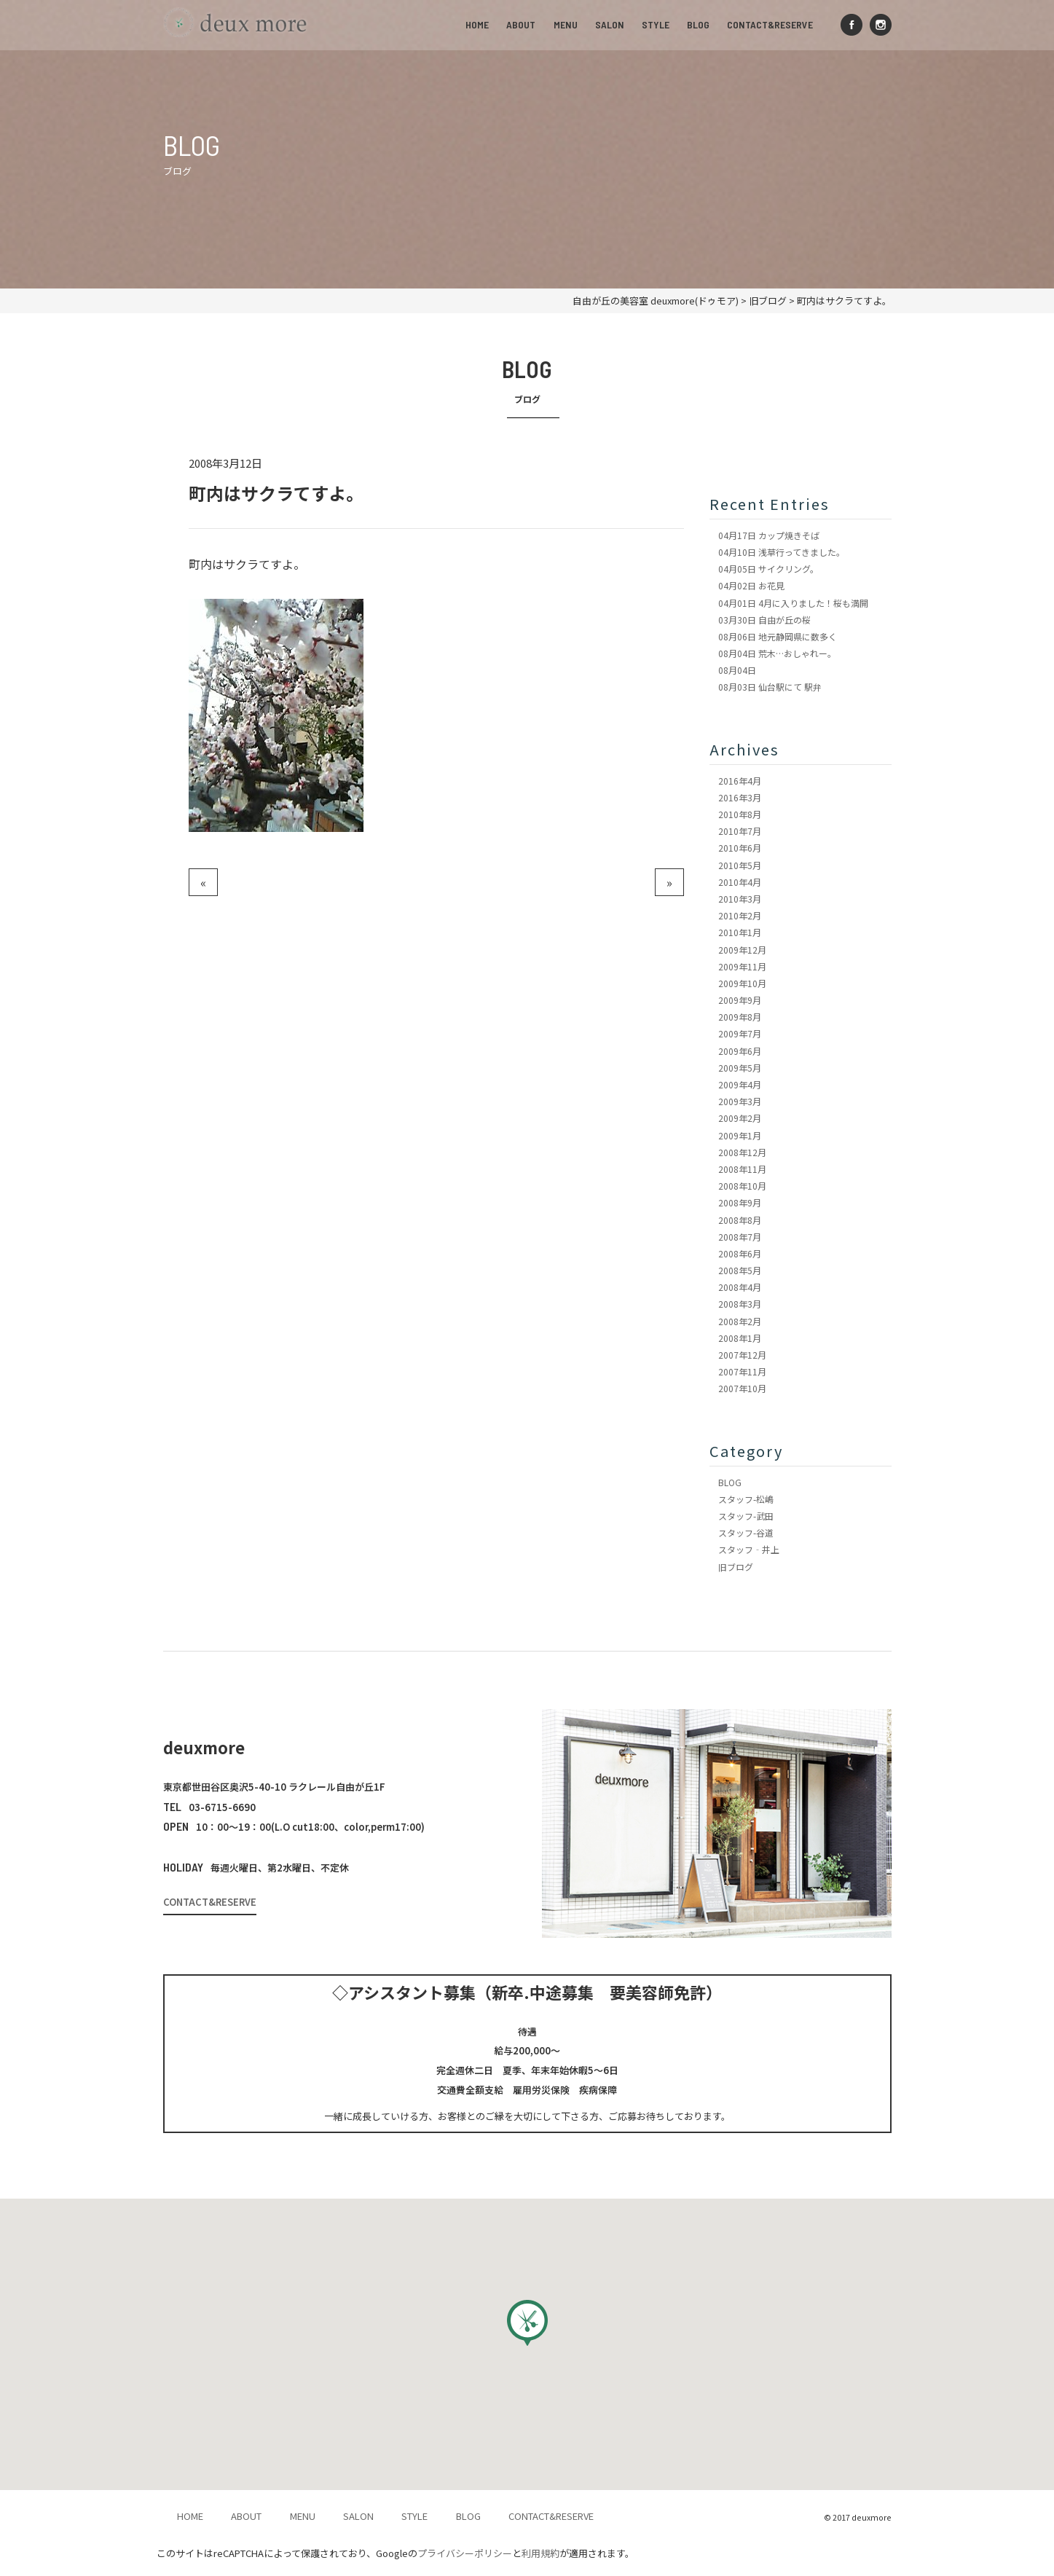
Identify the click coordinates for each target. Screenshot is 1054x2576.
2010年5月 (739, 865)
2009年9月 (739, 1000)
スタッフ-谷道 (746, 1532)
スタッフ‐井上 (748, 1549)
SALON (610, 24)
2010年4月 (739, 882)
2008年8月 (739, 1220)
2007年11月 (742, 1371)
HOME (478, 24)
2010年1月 (739, 932)
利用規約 (540, 2553)
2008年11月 (742, 1169)
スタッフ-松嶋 (746, 1499)
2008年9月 (739, 1202)
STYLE (656, 24)
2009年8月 (739, 1016)
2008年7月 (739, 1236)
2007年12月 (742, 1354)
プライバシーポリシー (464, 2553)
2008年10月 (742, 1185)
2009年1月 (739, 1135)
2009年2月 (739, 1118)
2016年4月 (739, 780)
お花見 (751, 585)
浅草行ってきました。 (781, 552)
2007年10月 (742, 1388)
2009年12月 (742, 949)
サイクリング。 (768, 568)
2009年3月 (739, 1101)
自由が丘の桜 (764, 619)
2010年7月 (739, 831)
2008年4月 (739, 1287)
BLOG (699, 24)
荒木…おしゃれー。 (777, 653)
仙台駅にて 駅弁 (770, 686)
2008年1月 (739, 1338)
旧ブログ (735, 1566)
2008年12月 (742, 1152)
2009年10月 (742, 983)
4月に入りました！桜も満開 (793, 603)
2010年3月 (739, 898)
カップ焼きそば (768, 535)
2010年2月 (739, 915)
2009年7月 (739, 1033)
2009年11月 (742, 966)
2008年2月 (739, 1321)
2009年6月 (739, 1051)
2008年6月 (739, 1253)
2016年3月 (739, 797)
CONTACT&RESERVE (771, 24)
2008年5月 (739, 1270)
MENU (566, 24)
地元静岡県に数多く (777, 636)
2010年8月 (739, 814)
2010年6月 (739, 847)
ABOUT (522, 24)
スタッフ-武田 (746, 1515)
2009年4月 (739, 1084)
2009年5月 (739, 1067)
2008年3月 (739, 1303)
